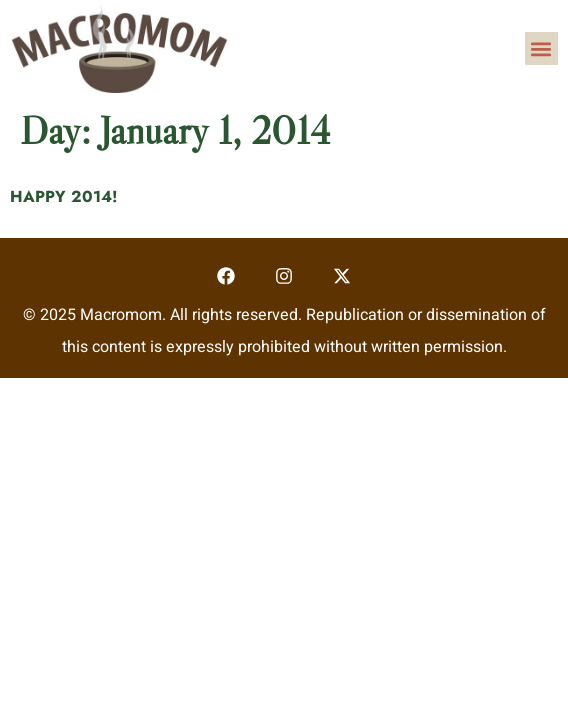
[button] (541, 48)
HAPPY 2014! (64, 196)
